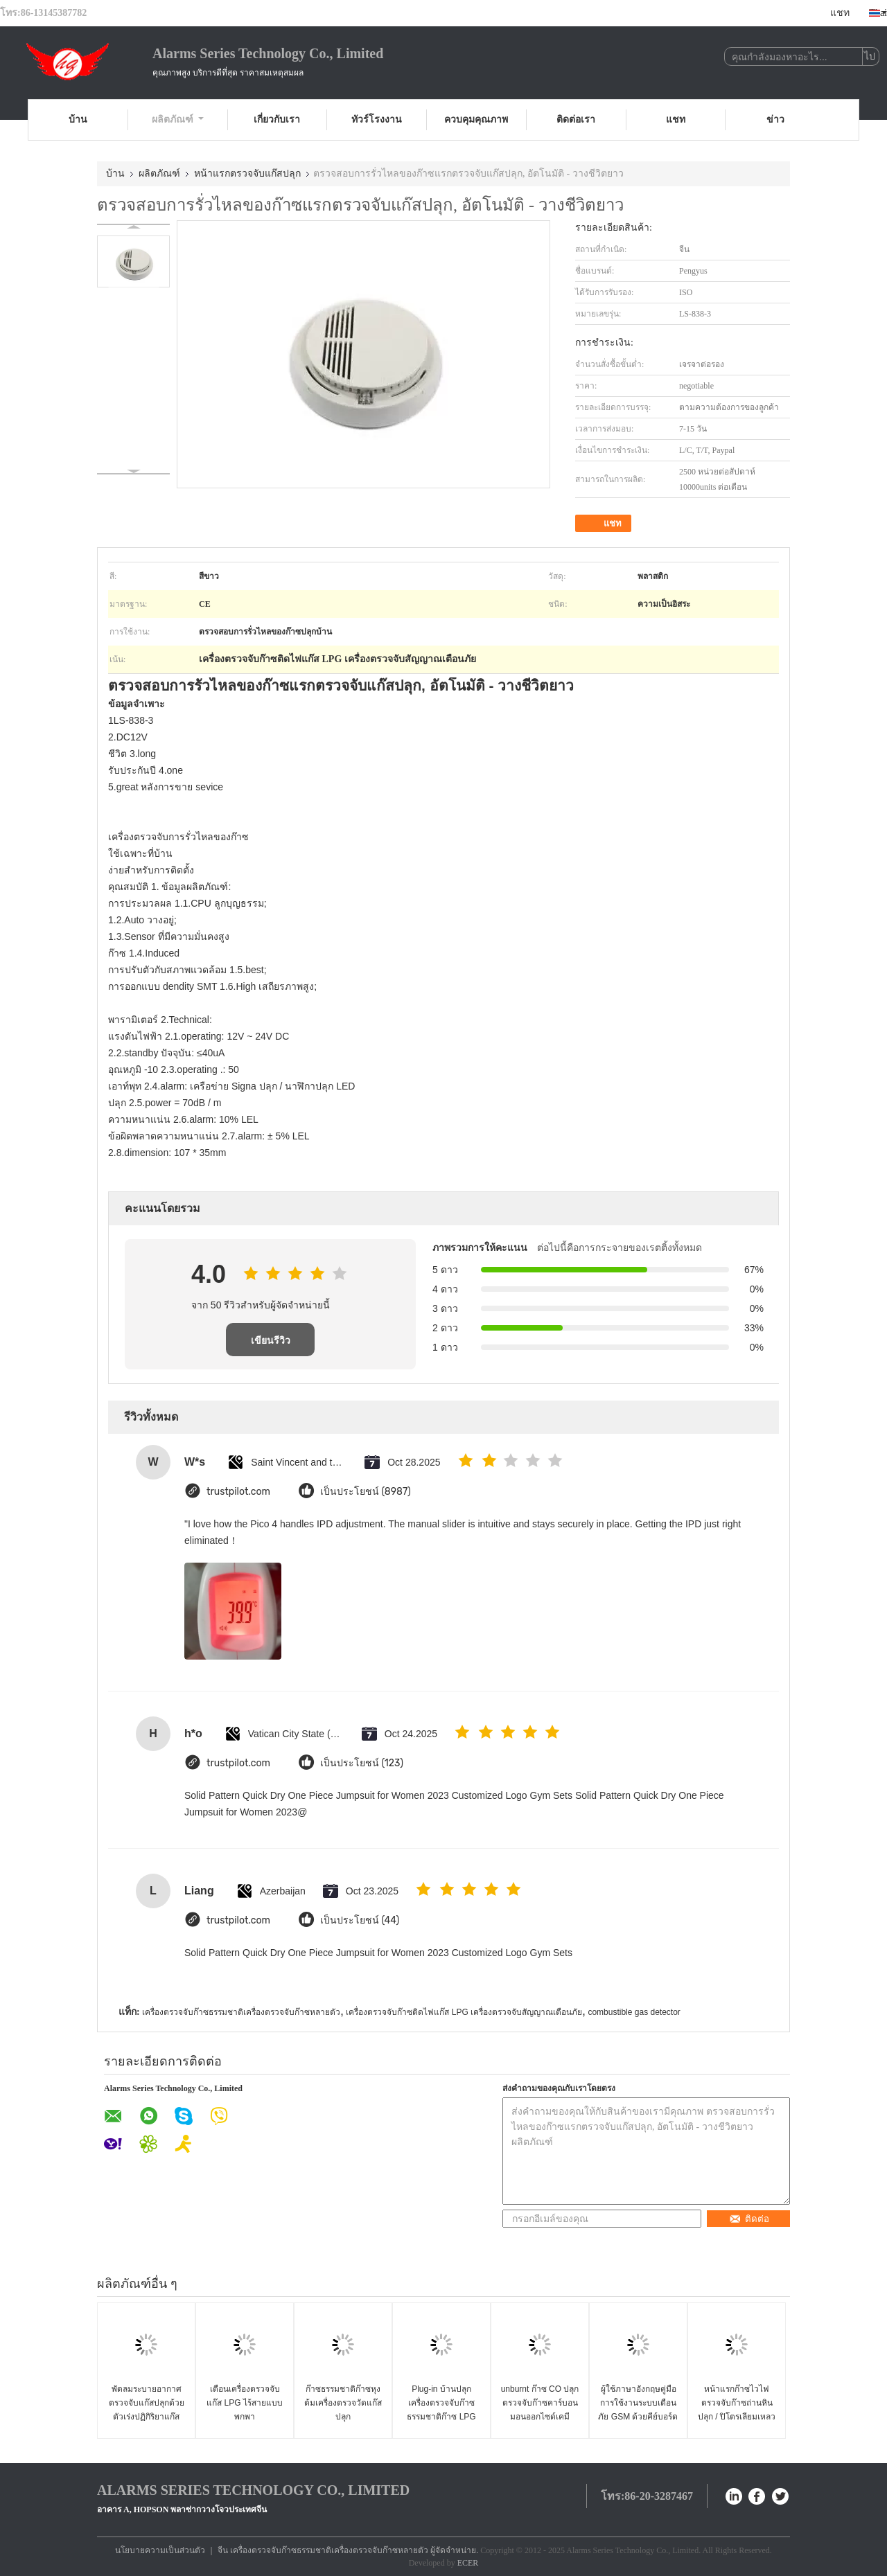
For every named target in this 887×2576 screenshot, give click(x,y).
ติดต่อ (749, 2219)
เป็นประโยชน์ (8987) (365, 1492)
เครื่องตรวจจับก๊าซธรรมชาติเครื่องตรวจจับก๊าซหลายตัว (241, 2012)
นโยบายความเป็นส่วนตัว (160, 2550)
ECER (468, 2563)
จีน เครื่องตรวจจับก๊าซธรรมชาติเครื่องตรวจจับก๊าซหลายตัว (323, 2550)
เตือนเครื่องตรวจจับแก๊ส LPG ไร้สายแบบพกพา (245, 2403)
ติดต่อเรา (575, 119)
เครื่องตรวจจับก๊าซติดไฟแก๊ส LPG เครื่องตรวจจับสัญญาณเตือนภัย (464, 2012)
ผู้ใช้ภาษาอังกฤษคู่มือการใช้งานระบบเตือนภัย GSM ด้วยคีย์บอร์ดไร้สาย (638, 2409)
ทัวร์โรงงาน (376, 119)
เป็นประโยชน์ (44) (359, 1920)
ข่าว (775, 119)
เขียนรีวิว (270, 1340)
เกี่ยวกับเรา (277, 119)
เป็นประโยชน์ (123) (361, 1763)
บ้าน (78, 119)
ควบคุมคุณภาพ (476, 119)
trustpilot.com (238, 1492)
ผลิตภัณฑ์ (178, 119)
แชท (840, 13)
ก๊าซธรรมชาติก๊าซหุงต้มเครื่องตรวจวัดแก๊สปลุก (343, 2403)
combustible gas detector (634, 2012)
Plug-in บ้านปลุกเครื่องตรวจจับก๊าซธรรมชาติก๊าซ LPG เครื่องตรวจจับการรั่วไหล (442, 2416)
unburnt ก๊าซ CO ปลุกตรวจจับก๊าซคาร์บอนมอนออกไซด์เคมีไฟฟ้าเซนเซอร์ (540, 2409)
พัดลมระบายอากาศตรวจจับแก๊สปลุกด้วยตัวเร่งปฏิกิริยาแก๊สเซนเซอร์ (146, 2409)
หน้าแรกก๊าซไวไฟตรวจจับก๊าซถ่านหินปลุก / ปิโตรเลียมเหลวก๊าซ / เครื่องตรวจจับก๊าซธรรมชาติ (736, 2416)
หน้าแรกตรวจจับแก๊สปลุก (247, 173)
